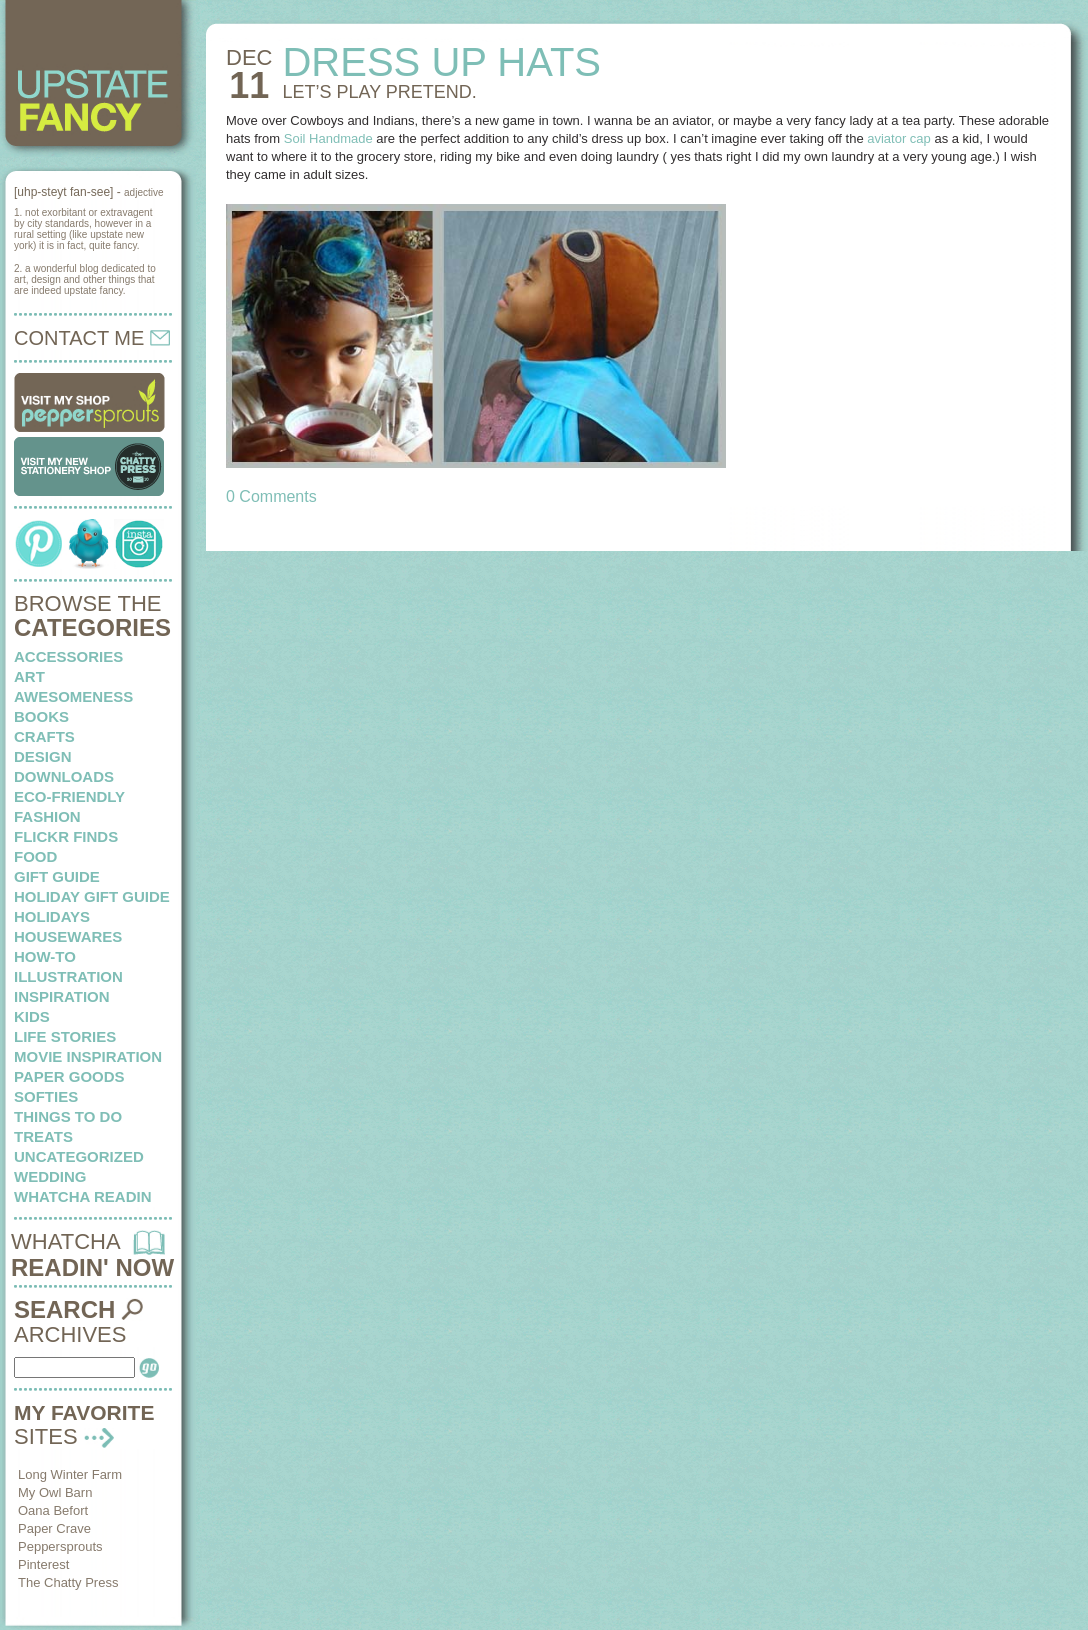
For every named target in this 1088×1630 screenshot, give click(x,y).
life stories (65, 1036)
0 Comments (271, 496)
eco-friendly (69, 796)
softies (46, 1096)
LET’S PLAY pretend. (379, 92)
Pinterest (43, 1564)
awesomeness (73, 696)
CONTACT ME (92, 338)
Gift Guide (57, 876)
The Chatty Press (68, 1582)
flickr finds (66, 836)
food (35, 856)
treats (43, 1136)
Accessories (68, 656)
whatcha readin (82, 1196)
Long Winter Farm (70, 1474)
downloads (64, 776)
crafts (44, 736)
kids (32, 1016)
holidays (52, 916)
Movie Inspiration (88, 1056)
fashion (47, 816)
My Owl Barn (55, 1492)
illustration (68, 976)
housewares (68, 936)
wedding (50, 1176)
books (41, 716)
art (29, 676)
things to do (68, 1116)
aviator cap (899, 138)
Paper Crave (54, 1528)
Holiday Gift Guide (92, 896)
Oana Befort (53, 1510)
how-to (45, 956)
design (43, 756)
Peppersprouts (60, 1546)
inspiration (62, 996)
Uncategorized (79, 1156)
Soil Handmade (328, 138)
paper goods (69, 1076)
